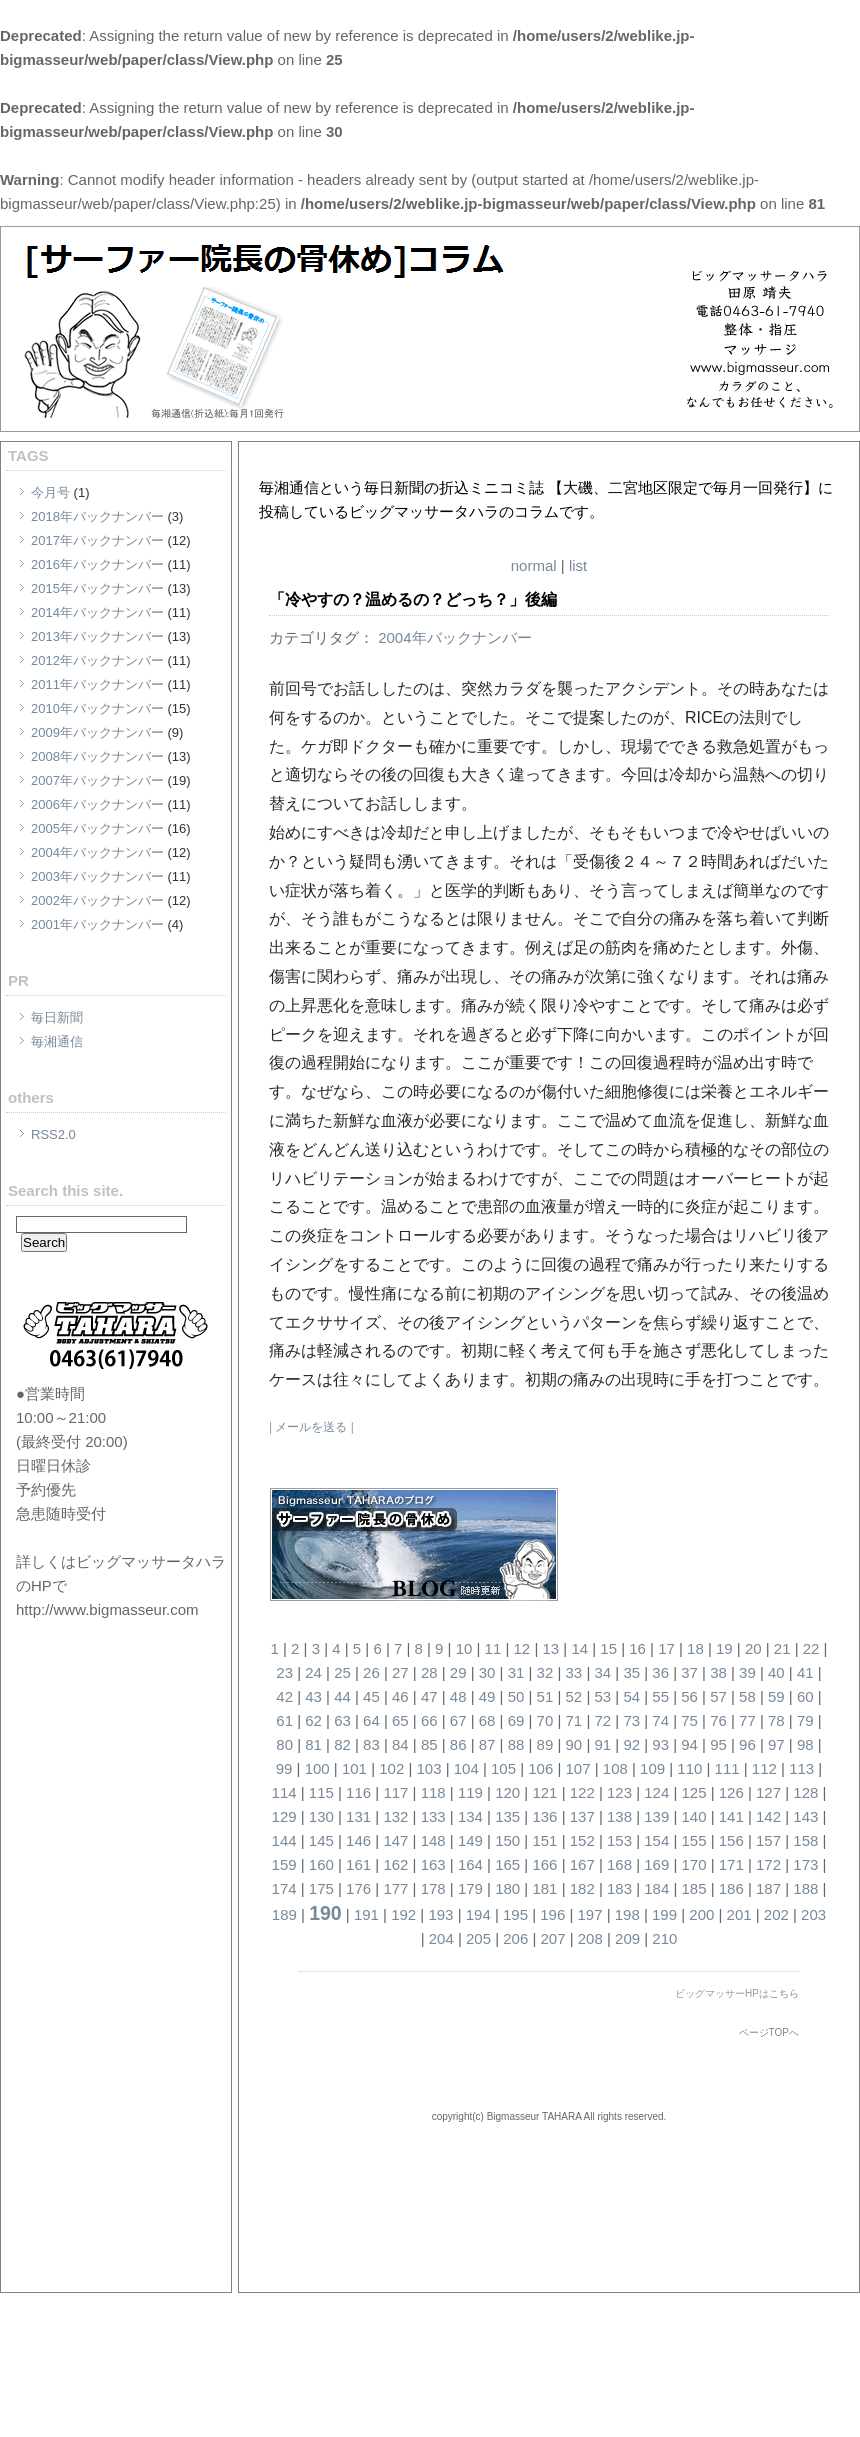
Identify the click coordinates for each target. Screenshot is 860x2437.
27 (400, 1672)
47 (429, 1696)
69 (516, 1720)
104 (466, 1768)
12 (522, 1648)
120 (507, 1792)
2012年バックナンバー (97, 660)
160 (321, 1864)
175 (321, 1888)
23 (284, 1672)
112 (764, 1768)
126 (731, 1792)
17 (666, 1648)
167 (582, 1864)
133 (433, 1816)
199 (664, 1914)
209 (627, 1938)
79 (805, 1720)
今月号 (50, 492)
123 (619, 1792)
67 (458, 1720)
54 (631, 1696)
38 (718, 1672)
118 (433, 1792)
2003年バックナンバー (97, 876)
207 (553, 1938)
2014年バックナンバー (97, 612)
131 (358, 1816)
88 (516, 1744)
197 (590, 1914)
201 (739, 1914)
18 (695, 1648)
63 (342, 1720)
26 (371, 1672)
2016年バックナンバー (97, 564)
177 (395, 1888)
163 (433, 1864)
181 (544, 1888)
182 (582, 1888)
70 (545, 1720)
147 (395, 1840)
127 (768, 1792)
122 (582, 1792)
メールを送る (311, 1427)
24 (313, 1672)
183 (619, 1888)
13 (550, 1648)
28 (429, 1672)
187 (768, 1888)
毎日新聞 (57, 1017)
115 (321, 1792)
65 (400, 1720)
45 (371, 1696)
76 (718, 1720)
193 (440, 1914)
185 (694, 1888)
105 (503, 1768)
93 (660, 1744)
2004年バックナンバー (97, 852)
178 (433, 1888)
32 (545, 1672)
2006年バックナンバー (97, 804)
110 (689, 1768)
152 (582, 1840)
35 (631, 1672)
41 (805, 1672)
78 (776, 1720)
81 (313, 1744)
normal (534, 565)
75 (689, 1720)
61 (284, 1720)
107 (578, 1768)
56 (689, 1696)
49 (487, 1696)
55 (660, 1696)
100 (317, 1768)
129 (284, 1816)
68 (487, 1720)
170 (694, 1864)
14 (579, 1648)
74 (660, 1720)
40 (776, 1672)
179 (470, 1888)
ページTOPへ (769, 2032)
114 (284, 1792)
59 (776, 1696)
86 (458, 1744)
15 (608, 1648)
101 (354, 1768)
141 (731, 1816)
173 (805, 1864)
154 (656, 1840)
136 (544, 1816)
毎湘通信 (57, 1041)
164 (470, 1864)
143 (805, 1816)
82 (342, 1744)
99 (284, 1768)
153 (619, 1840)
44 (342, 1696)
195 (515, 1914)
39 (747, 1672)
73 (631, 1720)
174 (284, 1888)
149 (470, 1840)
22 (811, 1648)
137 (582, 1816)
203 (813, 1914)
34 (602, 1672)
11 (493, 1648)
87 (487, 1744)
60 (805, 1696)
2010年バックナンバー (97, 708)
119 (470, 1792)
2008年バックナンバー (97, 756)
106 (540, 1768)
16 (637, 1648)
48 (458, 1696)
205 (478, 1938)
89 (545, 1744)
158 (805, 1840)
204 (441, 1938)
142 (768, 1816)
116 (358, 1792)
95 (718, 1744)
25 (342, 1672)
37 (689, 1672)
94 (689, 1744)
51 (545, 1696)
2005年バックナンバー (97, 828)
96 (747, 1744)
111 (727, 1768)
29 (458, 1672)
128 (805, 1792)
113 (801, 1768)
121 (544, 1792)
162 (395, 1864)
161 (358, 1864)
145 (321, 1840)
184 (656, 1888)
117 (395, 1792)
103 (428, 1768)
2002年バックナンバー (97, 900)
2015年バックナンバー (97, 588)
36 (660, 1672)
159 (284, 1864)
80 (284, 1744)
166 (544, 1864)
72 (602, 1720)
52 (574, 1696)
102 (391, 1768)
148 (433, 1840)
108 (615, 1768)
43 (313, 1696)
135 (507, 1816)
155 (694, 1840)
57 (718, 1696)
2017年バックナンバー (97, 540)
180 (507, 1888)
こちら (784, 1993)
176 (358, 1888)
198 (627, 1914)
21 (782, 1648)
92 (631, 1744)
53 (602, 1696)
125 (694, 1792)
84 (400, 1744)
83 (371, 1744)
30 (487, 1672)
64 (371, 1720)
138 (619, 1816)
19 (724, 1648)
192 (403, 1914)
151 (544, 1840)
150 (507, 1840)
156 (731, 1840)
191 (366, 1914)
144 (284, 1840)
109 (652, 1768)
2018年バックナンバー (97, 516)
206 (515, 1938)
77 (747, 1720)
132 (395, 1816)
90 (574, 1744)
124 (656, 1792)
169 (656, 1864)
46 (400, 1696)
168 (619, 1864)
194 (478, 1914)
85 (429, 1744)
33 (574, 1672)
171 (731, 1864)
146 (358, 1840)
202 (776, 1914)
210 (664, 1938)
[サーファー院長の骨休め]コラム (483, 463)
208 (590, 1938)
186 (731, 1888)
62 (313, 1720)
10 (464, 1648)
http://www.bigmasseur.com (107, 1609)
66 (429, 1720)
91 (602, 1744)
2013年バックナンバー (97, 636)
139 (656, 1816)
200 (701, 1914)
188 (805, 1888)
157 (768, 1840)
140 (694, 1816)
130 (321, 1816)
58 (747, 1696)
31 (516, 1672)
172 (768, 1864)
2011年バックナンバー (97, 684)
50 (516, 1696)
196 (552, 1914)
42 (284, 1696)
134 (470, 1816)
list (578, 565)
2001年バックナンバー (97, 924)
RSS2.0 (53, 1134)
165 (507, 1864)
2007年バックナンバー (97, 780)
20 (753, 1648)
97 (776, 1744)
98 (805, 1744)
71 (574, 1720)
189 (284, 1914)
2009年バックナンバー (97, 732)
